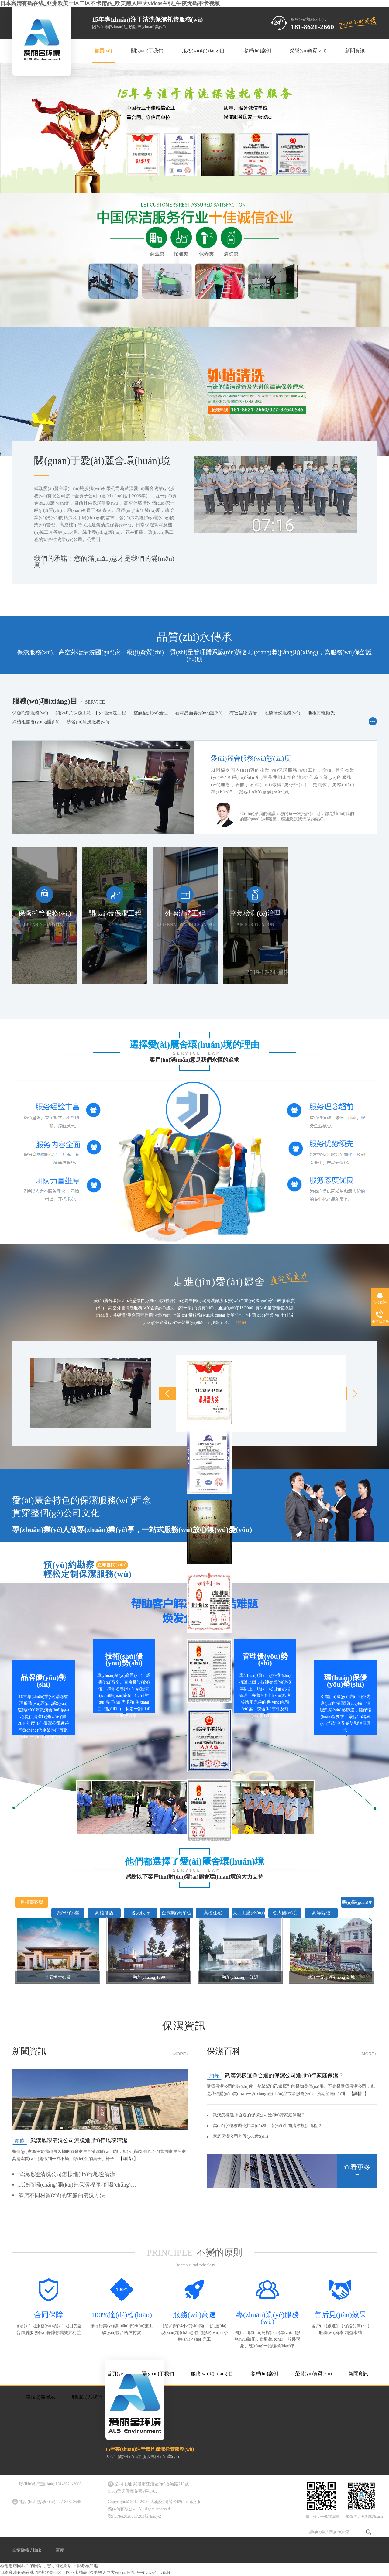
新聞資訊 (355, 50)
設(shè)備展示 (40, 2397)
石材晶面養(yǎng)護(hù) (198, 713)
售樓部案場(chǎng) (31, 1907)
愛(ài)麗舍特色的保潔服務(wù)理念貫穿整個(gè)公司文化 (81, 1506)
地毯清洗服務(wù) (282, 713)
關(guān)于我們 (147, 50)
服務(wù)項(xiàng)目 (203, 50)
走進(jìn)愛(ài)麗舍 (240, 1279)
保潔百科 (292, 2052)
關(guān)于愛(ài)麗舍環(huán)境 (102, 461)
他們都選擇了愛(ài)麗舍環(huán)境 (194, 1861)
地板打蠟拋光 (321, 713)
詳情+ (241, 1322)
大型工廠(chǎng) (248, 1912)
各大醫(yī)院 (285, 1912)
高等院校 (321, 1912)
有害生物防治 (243, 713)
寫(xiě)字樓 (68, 1912)
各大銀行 (140, 1912)
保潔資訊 (184, 2026)
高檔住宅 (213, 1912)
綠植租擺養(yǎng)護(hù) (35, 722)
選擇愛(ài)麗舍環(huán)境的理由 (194, 1044)
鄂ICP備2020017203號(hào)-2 (134, 2516)
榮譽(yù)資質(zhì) (308, 50)
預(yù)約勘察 (88, 1569)
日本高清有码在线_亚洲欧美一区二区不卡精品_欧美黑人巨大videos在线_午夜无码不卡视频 (110, 3)
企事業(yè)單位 (176, 1912)
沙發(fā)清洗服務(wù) (88, 722)
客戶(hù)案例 (257, 50)
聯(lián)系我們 (87, 2397)
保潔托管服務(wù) (30, 713)
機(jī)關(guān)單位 (357, 1907)
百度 (60, 2550)
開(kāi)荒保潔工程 (73, 713)
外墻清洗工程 (112, 713)
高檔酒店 (104, 1912)
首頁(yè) (103, 50)
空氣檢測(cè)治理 (150, 713)
